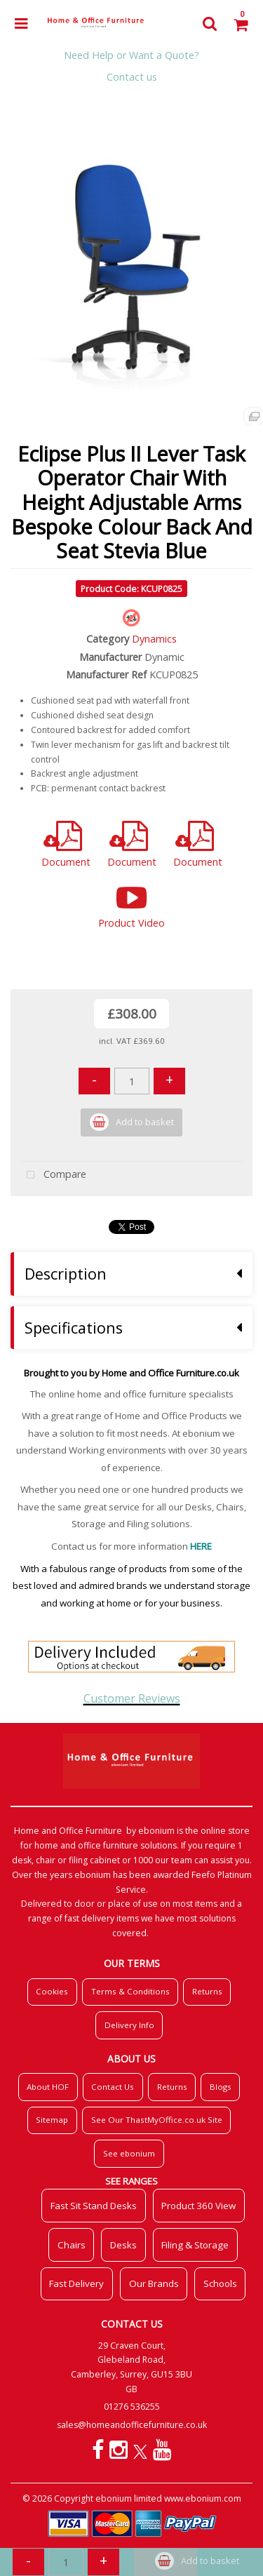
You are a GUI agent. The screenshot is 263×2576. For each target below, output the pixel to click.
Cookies (52, 1991)
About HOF (48, 2086)
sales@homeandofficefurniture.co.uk (132, 2425)
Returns (207, 1991)
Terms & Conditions (130, 1991)
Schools (220, 2283)
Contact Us (112, 2086)
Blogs (220, 2086)
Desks (123, 2245)
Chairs (72, 2245)
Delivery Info (129, 2025)
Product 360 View (198, 2205)
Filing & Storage (195, 2245)
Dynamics (154, 638)
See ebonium (129, 2153)
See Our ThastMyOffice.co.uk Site (156, 2119)
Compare (53, 1175)
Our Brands (154, 2283)
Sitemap (52, 2119)
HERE (201, 1546)
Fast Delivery (76, 2283)
